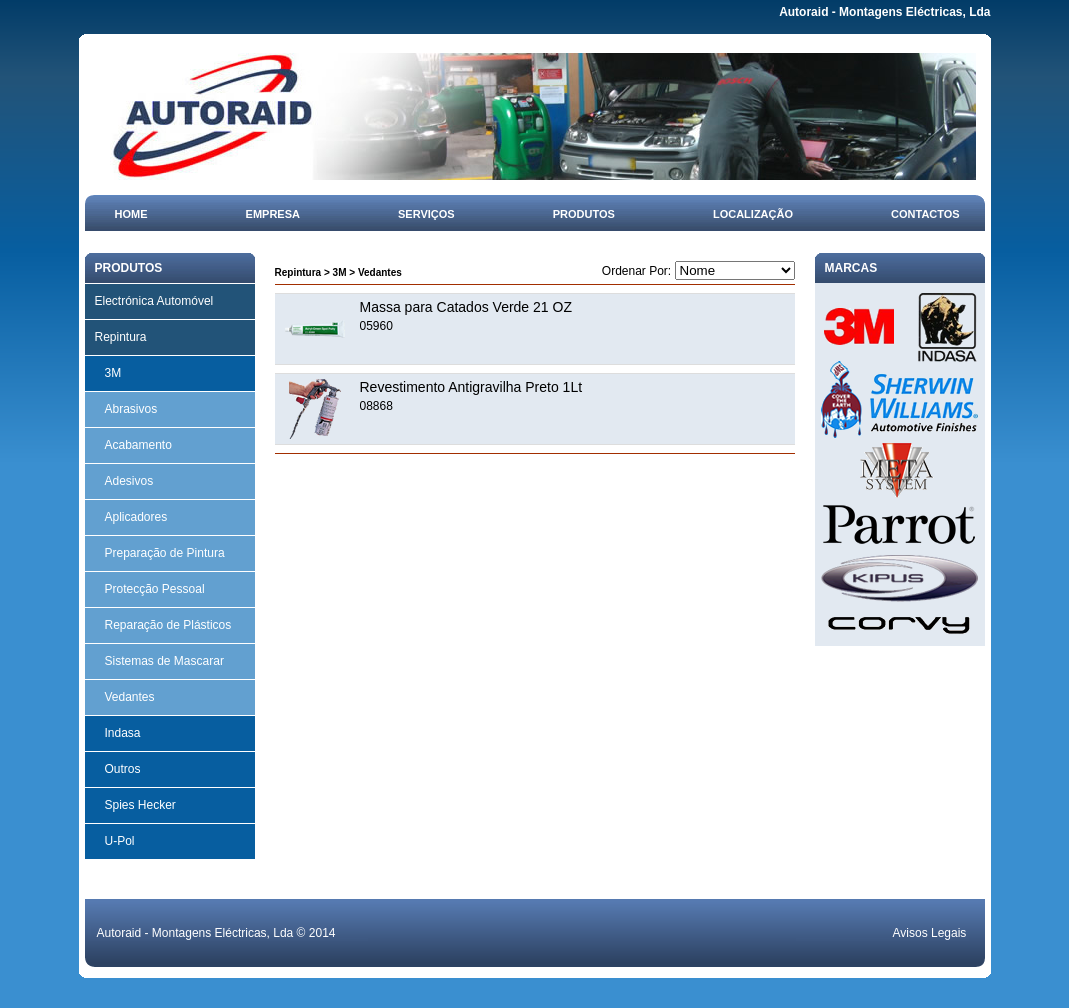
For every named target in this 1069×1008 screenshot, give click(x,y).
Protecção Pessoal (155, 589)
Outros (123, 769)
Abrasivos (131, 409)
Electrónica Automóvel (154, 301)
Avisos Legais (930, 933)
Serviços (426, 214)
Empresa (273, 214)
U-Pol (120, 841)
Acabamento (138, 445)
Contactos (925, 214)
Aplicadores (136, 517)
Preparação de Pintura (165, 553)
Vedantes (130, 697)
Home (131, 214)
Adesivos (129, 481)
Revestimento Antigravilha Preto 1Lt (471, 387)
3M (113, 373)
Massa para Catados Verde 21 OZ (466, 307)
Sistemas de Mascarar (164, 661)
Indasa (123, 733)
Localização (753, 214)
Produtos (584, 214)
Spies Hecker (140, 805)
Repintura (121, 337)
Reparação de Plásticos (168, 625)
